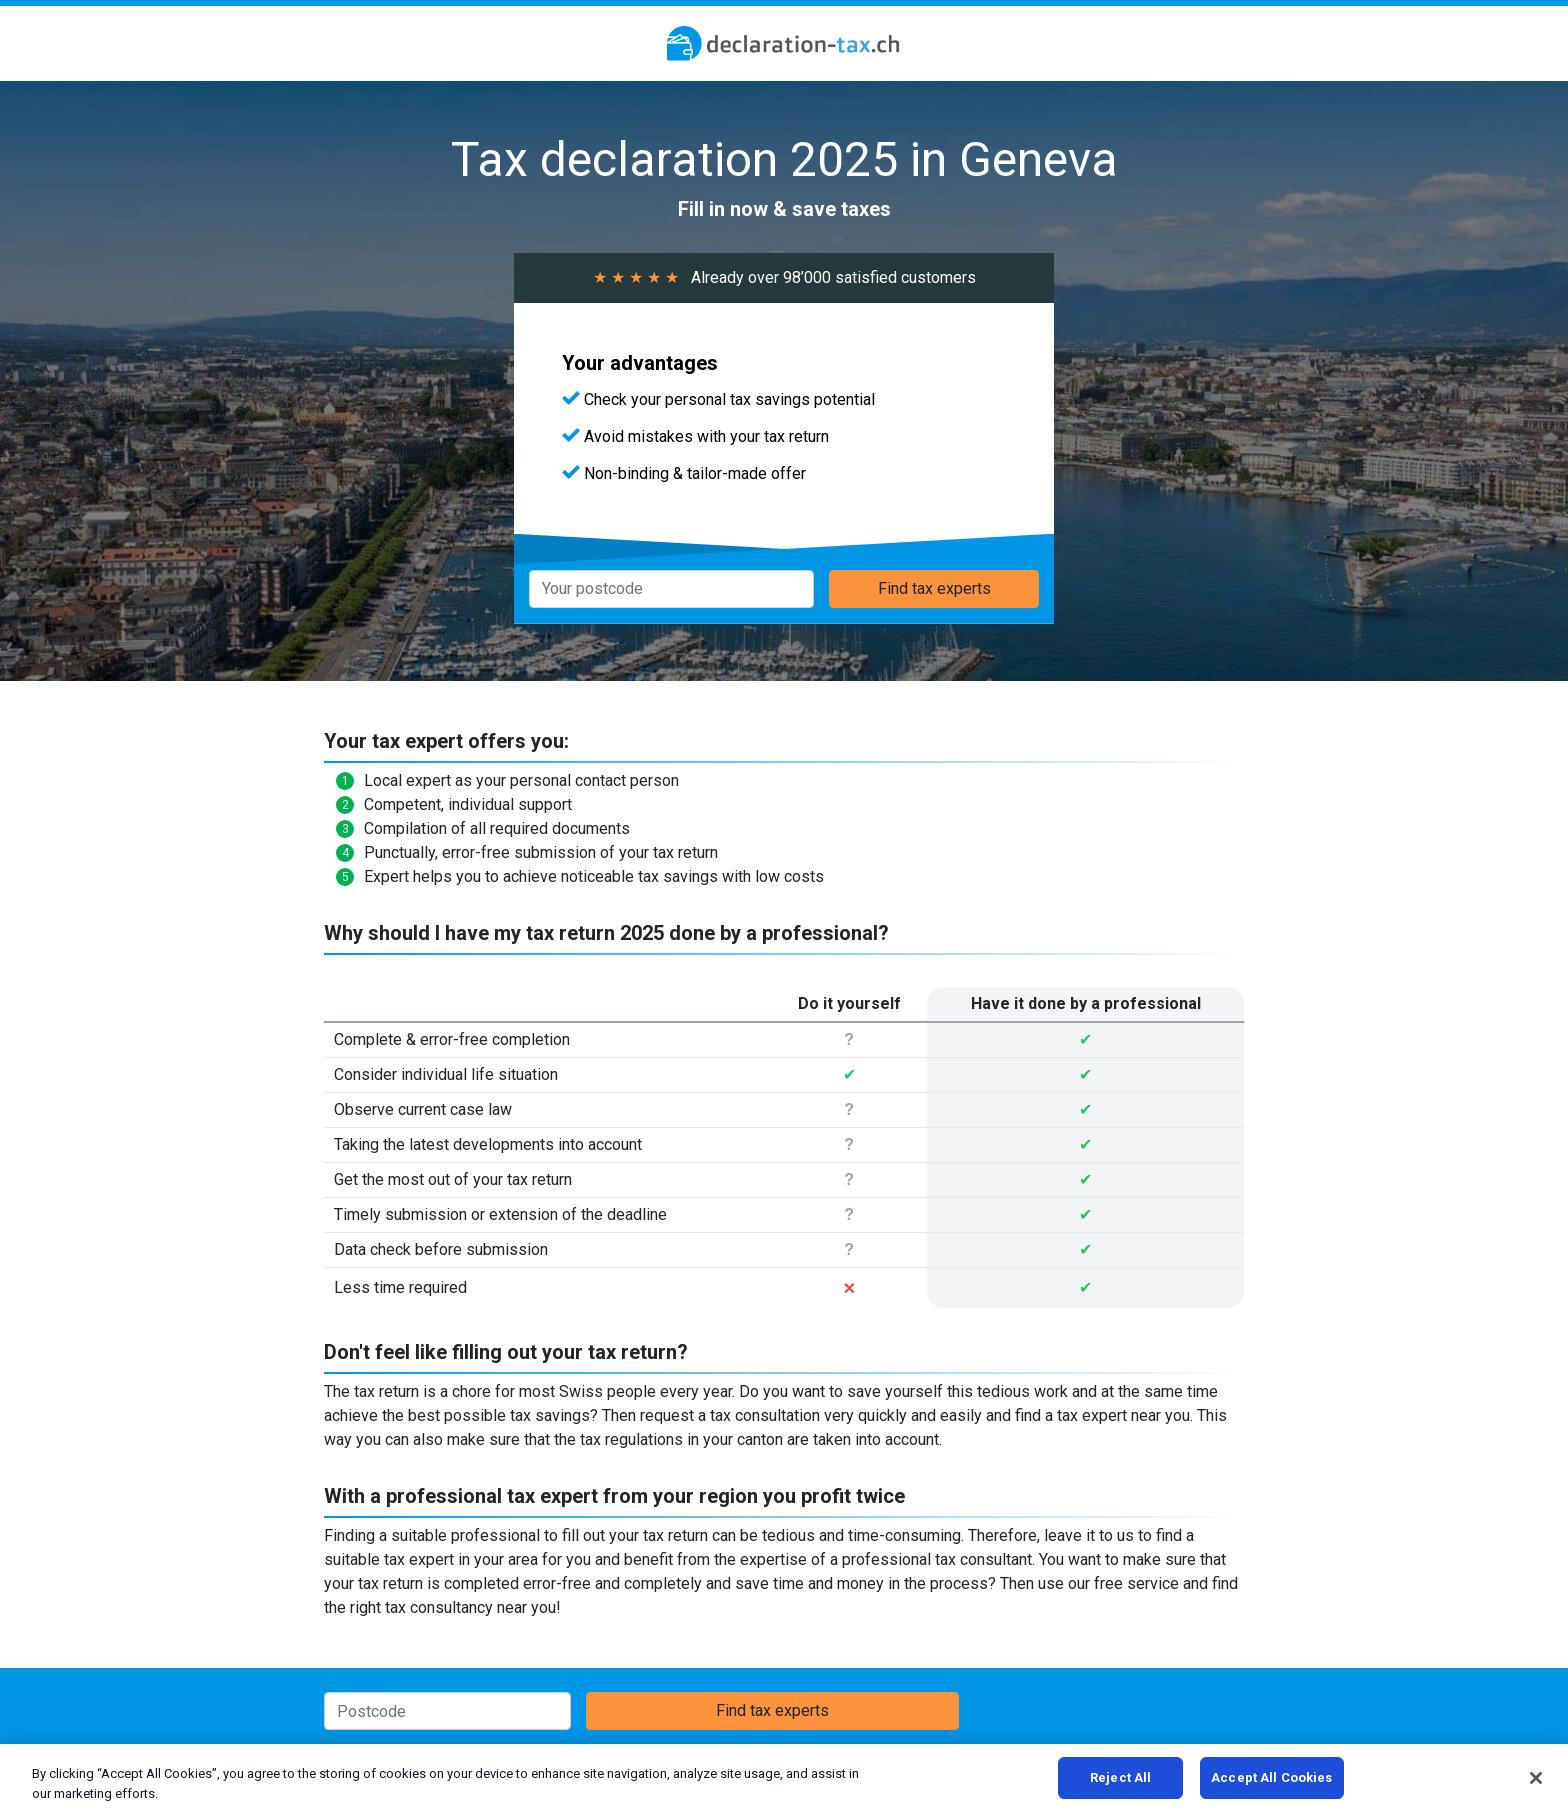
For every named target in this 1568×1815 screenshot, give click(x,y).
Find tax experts (934, 588)
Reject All (1120, 1777)
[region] (784, 1779)
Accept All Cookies (1271, 1777)
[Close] (1536, 1778)
